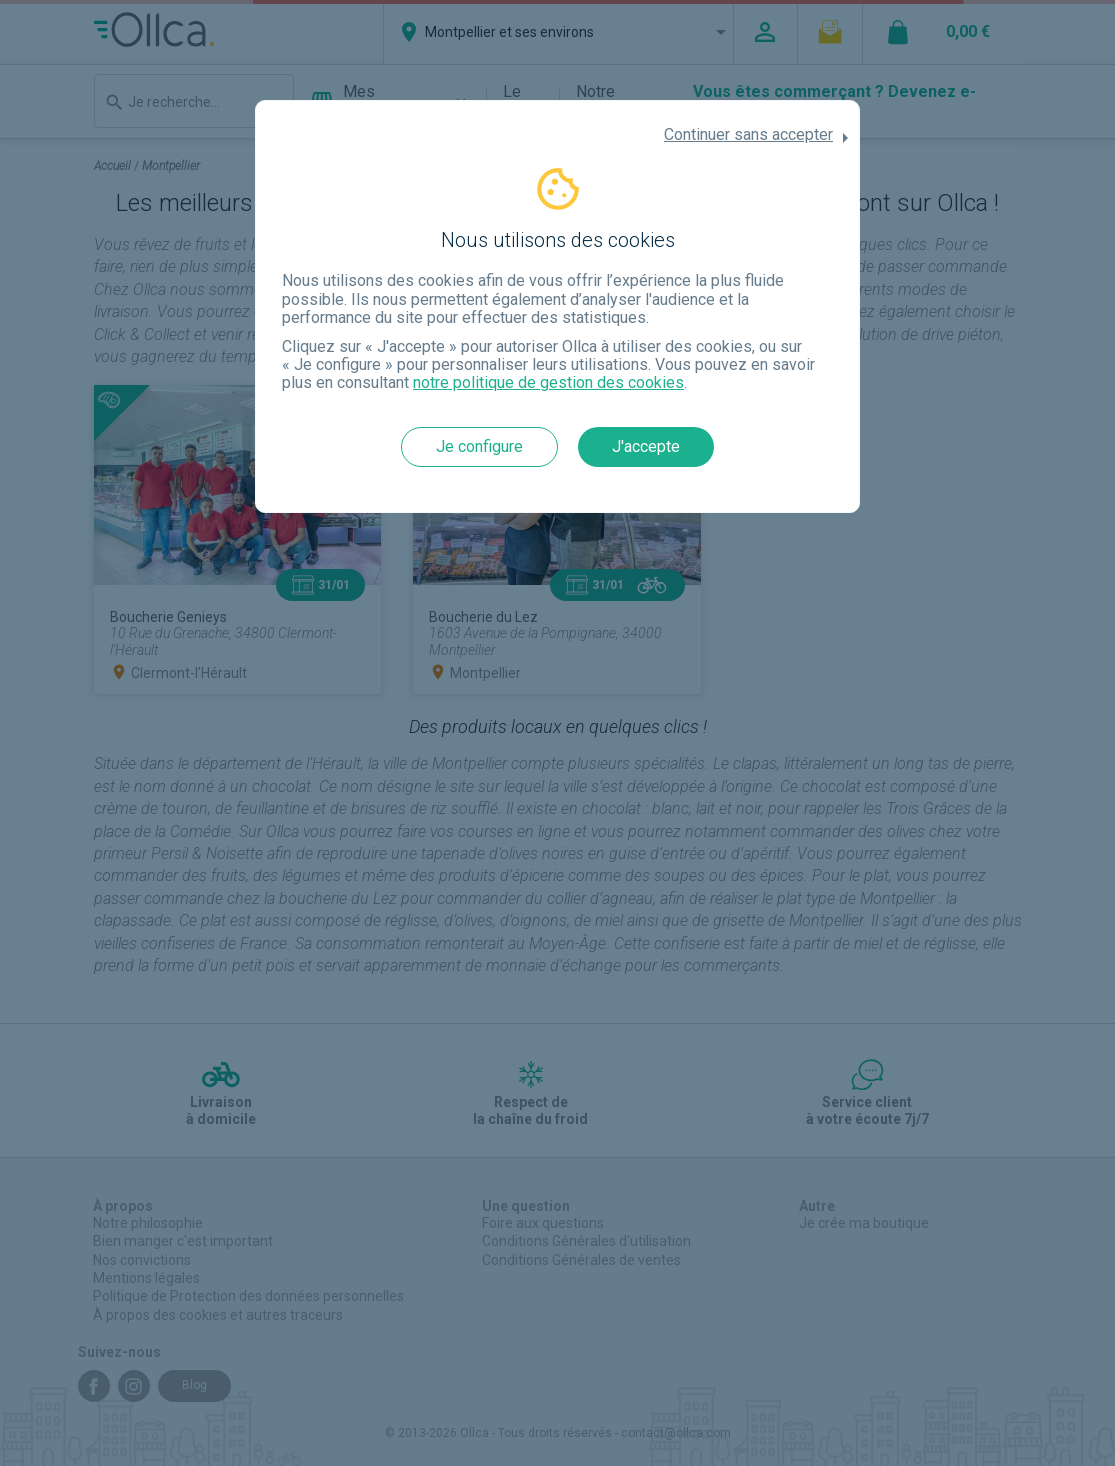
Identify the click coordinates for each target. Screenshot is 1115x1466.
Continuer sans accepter (748, 135)
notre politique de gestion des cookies (548, 382)
